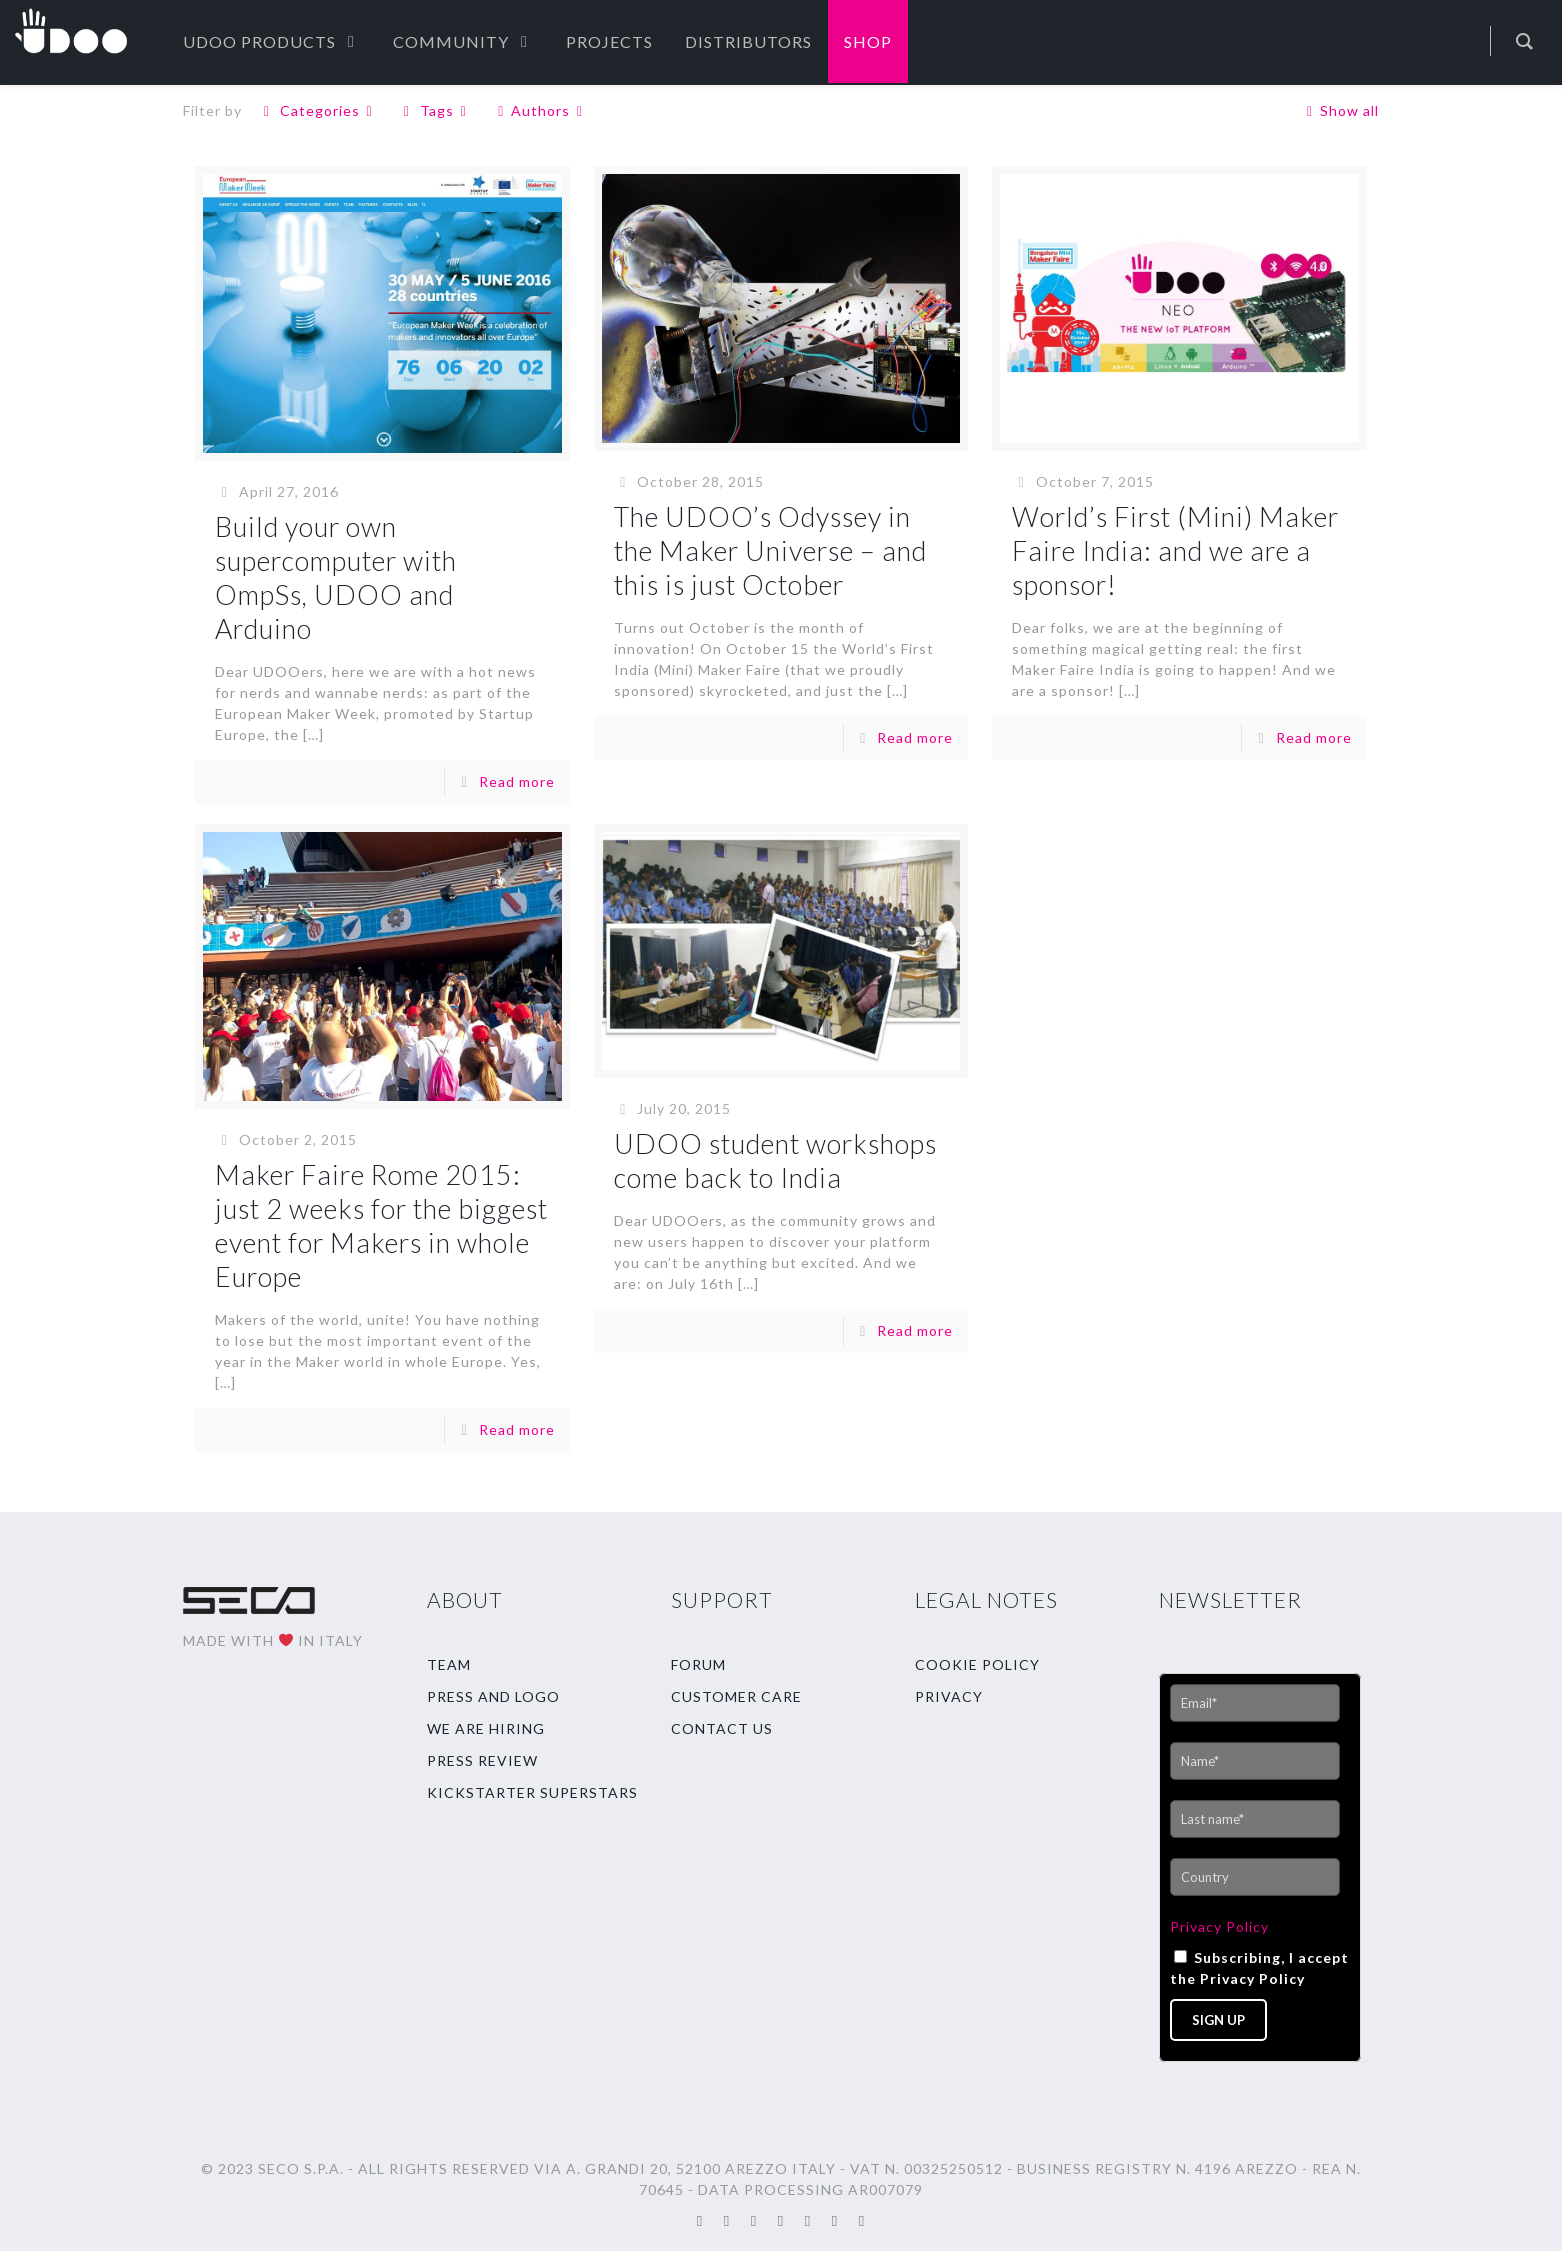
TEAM (449, 1664)
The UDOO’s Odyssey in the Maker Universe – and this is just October (770, 550)
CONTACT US (722, 1728)
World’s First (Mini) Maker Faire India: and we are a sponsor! (1175, 550)
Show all (1339, 110)
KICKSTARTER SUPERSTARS (532, 1792)
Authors (541, 110)
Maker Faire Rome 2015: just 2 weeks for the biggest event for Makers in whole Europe (381, 1225)
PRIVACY (949, 1696)
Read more (517, 781)
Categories (318, 110)
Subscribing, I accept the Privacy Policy (1259, 1968)
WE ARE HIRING (486, 1728)
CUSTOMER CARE (736, 1696)
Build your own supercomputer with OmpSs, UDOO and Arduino (336, 577)
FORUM (698, 1664)
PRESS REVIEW (482, 1760)
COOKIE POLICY (977, 1664)
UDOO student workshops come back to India (775, 1160)
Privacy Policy (1219, 1926)
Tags (435, 110)
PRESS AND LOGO (493, 1696)
